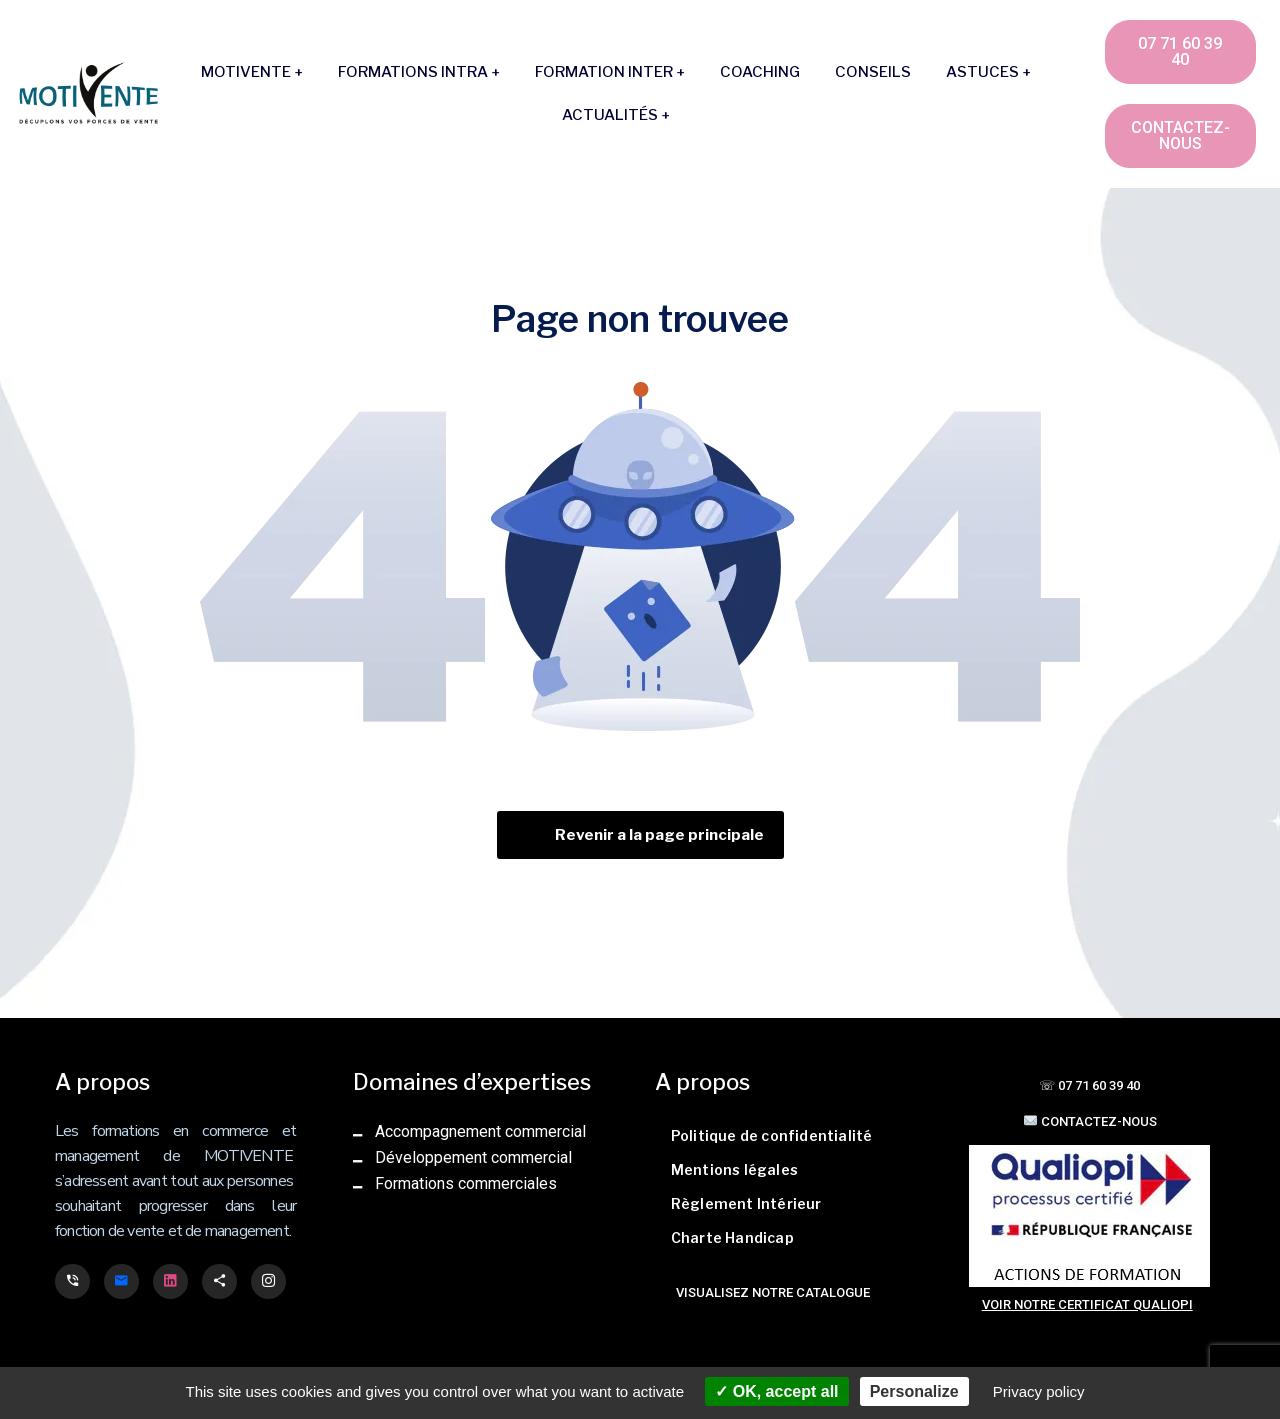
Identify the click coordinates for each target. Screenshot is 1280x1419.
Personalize (914, 1391)
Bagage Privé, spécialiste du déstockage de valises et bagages (86, 1304)
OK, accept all (776, 1391)
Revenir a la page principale (659, 835)
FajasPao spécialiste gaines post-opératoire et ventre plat (84, 1302)
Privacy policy (1039, 1391)
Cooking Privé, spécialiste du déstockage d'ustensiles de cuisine (86, 1306)
